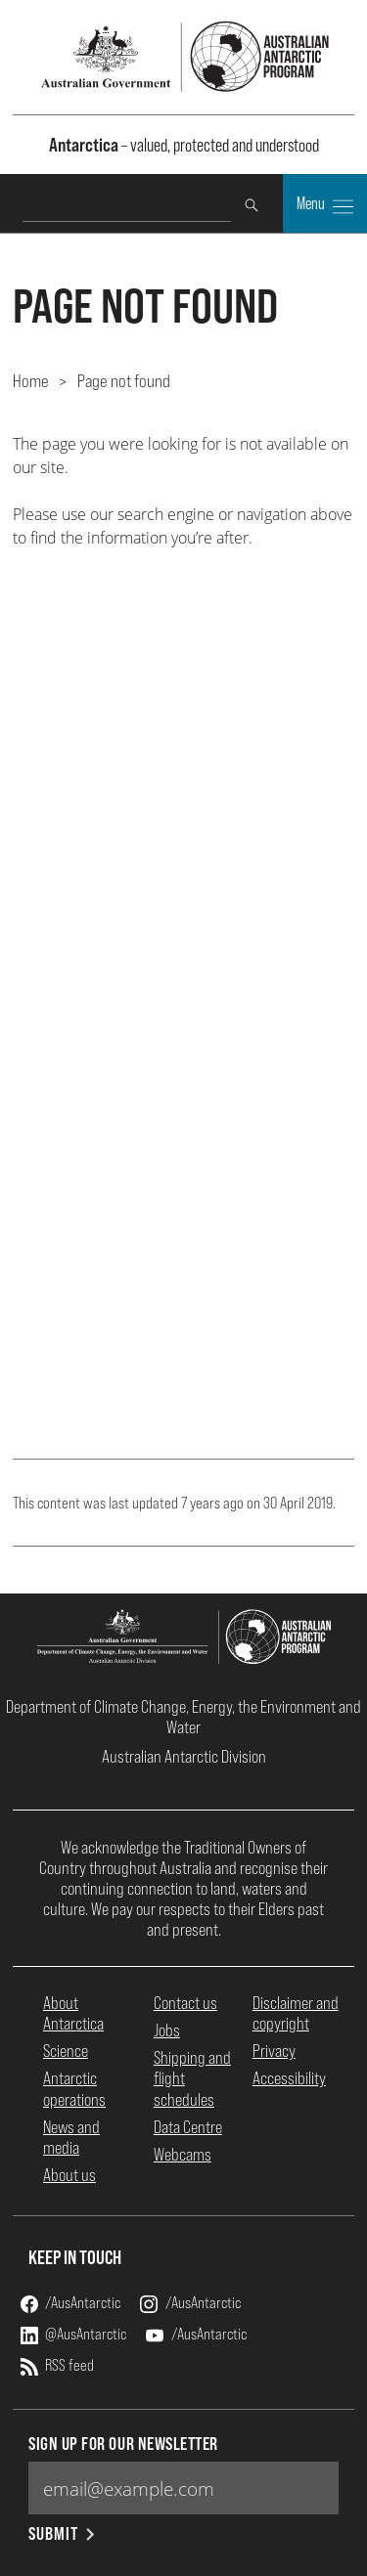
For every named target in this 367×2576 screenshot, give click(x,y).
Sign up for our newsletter (123, 2443)
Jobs (167, 2030)
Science (65, 2050)
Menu (325, 205)
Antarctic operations (74, 2088)
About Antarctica (73, 2012)
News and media (71, 2137)
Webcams (182, 2154)
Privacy (274, 2050)
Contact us (185, 2002)
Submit (63, 2533)
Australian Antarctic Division (184, 1756)
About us (69, 2174)
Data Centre (188, 2127)
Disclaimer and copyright (295, 2012)
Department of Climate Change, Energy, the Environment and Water (183, 1716)
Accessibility (289, 2078)
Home (31, 380)
